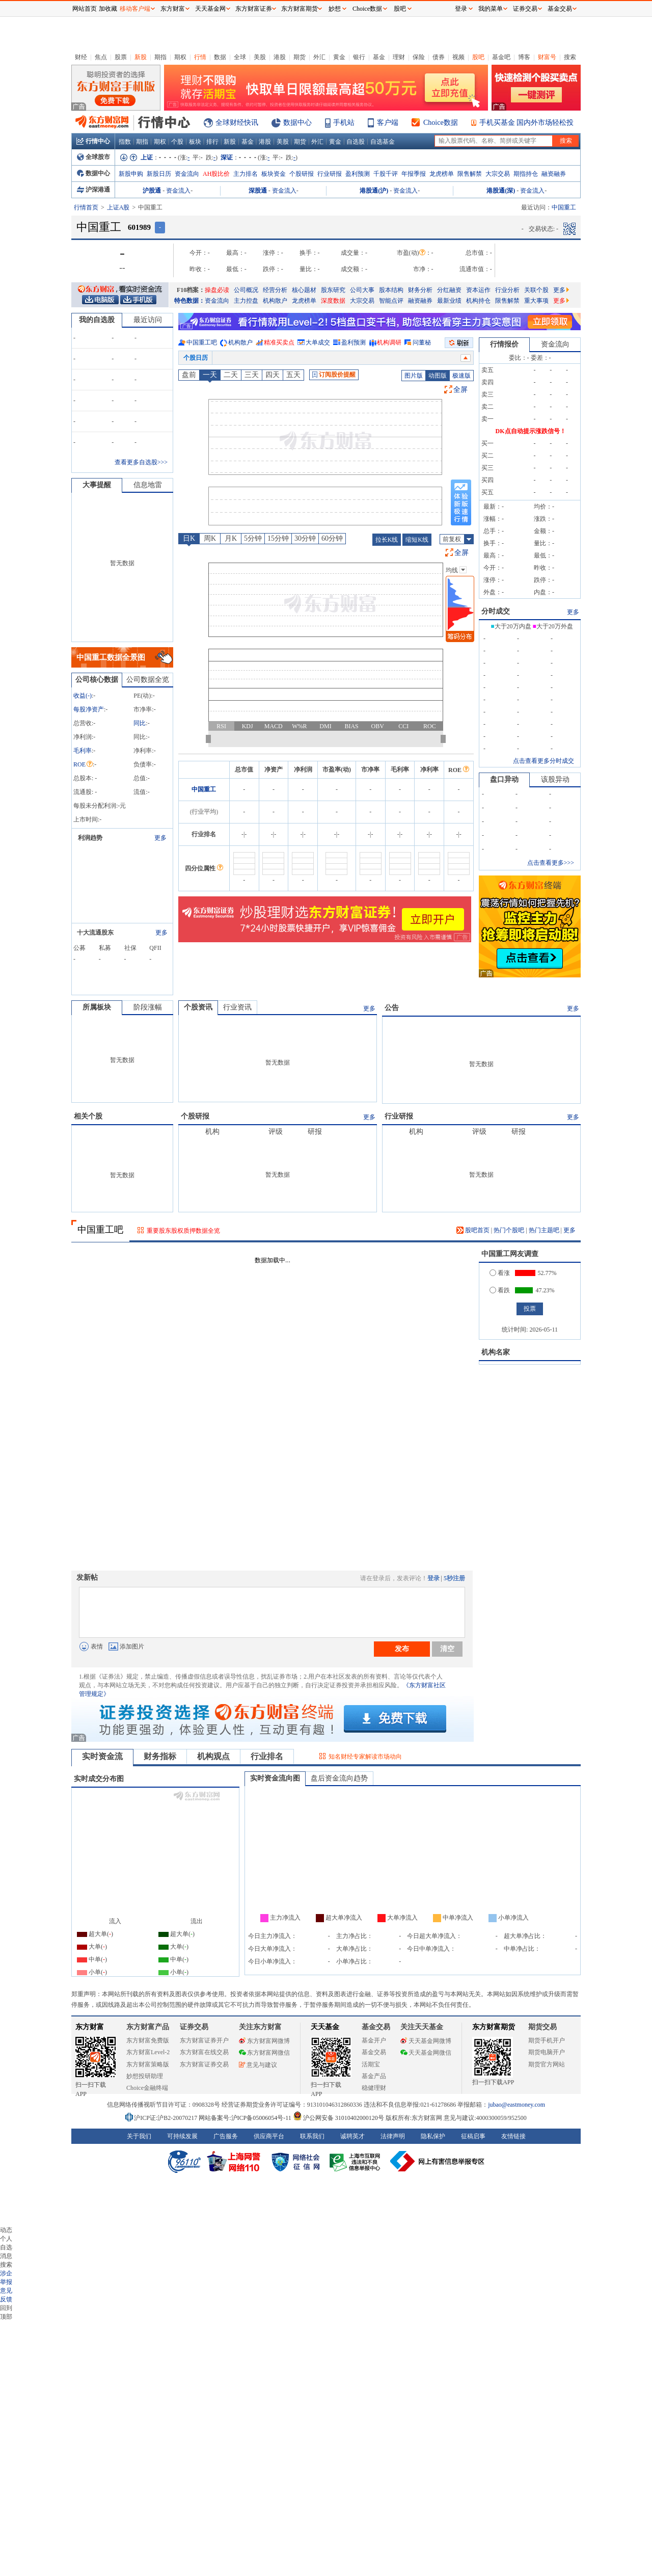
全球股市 (93, 157)
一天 (210, 375)
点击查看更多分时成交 (543, 760)
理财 (399, 57)
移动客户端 (135, 8)
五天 (293, 375)
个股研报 (301, 173)
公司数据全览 (147, 679)
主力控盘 (246, 300)
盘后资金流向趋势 (339, 1778)
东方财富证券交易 (204, 2064)
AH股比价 (216, 173)
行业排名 (267, 1756)
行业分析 (507, 290)
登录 (433, 1578)
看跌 (500, 1290)
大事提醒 (97, 485)
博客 (524, 57)
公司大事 (362, 290)
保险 (419, 57)
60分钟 (332, 538)
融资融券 (553, 173)
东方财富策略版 (147, 2064)
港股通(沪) (374, 190)
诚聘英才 (352, 2136)
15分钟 (278, 538)
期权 (180, 57)
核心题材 (304, 290)
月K (231, 538)
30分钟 (305, 538)
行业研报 (329, 173)
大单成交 (318, 342)
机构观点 (213, 1756)
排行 (212, 141)
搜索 (570, 57)
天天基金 (325, 2027)
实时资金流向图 (275, 1778)
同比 (139, 723)
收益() (82, 695)
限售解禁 (469, 173)
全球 (240, 57)
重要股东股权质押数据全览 (183, 1230)
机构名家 (495, 1352)
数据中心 (297, 122)
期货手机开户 (546, 2040)
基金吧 (501, 57)
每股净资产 (88, 709)
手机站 (344, 122)
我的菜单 (490, 8)
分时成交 (495, 611)
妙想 (335, 8)
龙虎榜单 (441, 173)
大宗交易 (497, 173)
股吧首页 (473, 1230)
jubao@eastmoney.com (516, 2104)
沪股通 (152, 190)
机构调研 (389, 342)
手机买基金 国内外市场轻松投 (526, 122)
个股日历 (195, 357)
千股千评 (385, 173)
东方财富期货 (493, 2027)
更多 (561, 290)
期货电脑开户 (546, 2052)
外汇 (319, 57)
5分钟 (253, 538)
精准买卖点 (279, 342)
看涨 (500, 1273)
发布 (402, 1648)
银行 (359, 57)
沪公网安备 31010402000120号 (338, 2117)
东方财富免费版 (147, 2040)
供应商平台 (269, 2136)
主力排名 (245, 173)
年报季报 (413, 173)
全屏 (460, 389)
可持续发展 (182, 2136)
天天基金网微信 (425, 2052)
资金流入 (178, 190)
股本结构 (391, 290)
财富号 (547, 57)
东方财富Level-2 (148, 2052)
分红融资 (449, 290)
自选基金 (382, 141)
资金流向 (187, 173)
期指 (160, 57)
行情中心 (93, 141)
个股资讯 (198, 1007)
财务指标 (160, 1756)
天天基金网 (210, 8)
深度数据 (333, 300)
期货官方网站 (546, 2064)
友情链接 (513, 2136)
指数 (125, 141)
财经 (81, 57)
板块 (195, 141)
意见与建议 (258, 2064)
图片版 (413, 375)
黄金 (339, 57)
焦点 (101, 57)
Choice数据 (440, 122)
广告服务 (225, 2136)
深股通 (258, 190)
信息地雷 (147, 485)
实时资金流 (102, 1756)
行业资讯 (237, 1007)
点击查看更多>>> (550, 862)
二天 (231, 375)
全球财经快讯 (236, 122)
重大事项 (536, 300)
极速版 (461, 375)
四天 (272, 375)
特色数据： (189, 300)
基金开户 (374, 2040)
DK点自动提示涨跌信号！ (531, 431)
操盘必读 (217, 290)
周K (210, 538)
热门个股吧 (509, 1230)
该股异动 (555, 779)
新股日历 (159, 173)
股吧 (478, 57)
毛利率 (82, 750)
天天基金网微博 (425, 2040)
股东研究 (333, 290)
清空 (447, 1648)
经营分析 (275, 290)
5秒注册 (454, 1578)
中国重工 (204, 789)
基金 (379, 57)
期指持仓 (525, 173)
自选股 (355, 141)
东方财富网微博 (264, 2040)
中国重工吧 (201, 342)
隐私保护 (433, 2136)
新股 (140, 57)
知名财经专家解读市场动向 (365, 1756)
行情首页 (86, 207)
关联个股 (536, 290)
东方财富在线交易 (204, 2052)
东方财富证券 (253, 8)
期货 (299, 57)
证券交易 (525, 8)
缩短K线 (416, 539)
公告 (392, 1008)
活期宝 (371, 2064)
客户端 (387, 122)
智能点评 (391, 300)
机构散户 (275, 300)
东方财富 (89, 2027)
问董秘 (422, 342)
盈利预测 (357, 173)
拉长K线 (386, 539)
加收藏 (108, 8)
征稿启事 (473, 2136)
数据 (220, 57)
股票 (121, 57)
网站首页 (84, 8)
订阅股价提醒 (334, 374)
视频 (458, 57)
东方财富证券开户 (204, 2040)
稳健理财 (374, 2087)
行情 (200, 57)
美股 (260, 57)
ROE (83, 764)
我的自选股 (97, 320)
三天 (251, 375)
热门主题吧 (544, 1230)
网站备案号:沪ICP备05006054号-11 (246, 2117)
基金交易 (374, 2052)
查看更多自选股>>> (141, 462)
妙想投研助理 (144, 2076)
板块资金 (273, 173)
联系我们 (312, 2136)
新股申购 (131, 173)
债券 (438, 57)
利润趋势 (90, 837)
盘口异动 (504, 779)
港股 (280, 57)
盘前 (189, 375)
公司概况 (246, 290)
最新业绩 (449, 300)
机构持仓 (478, 300)
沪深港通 (93, 189)
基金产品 (374, 2076)
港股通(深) (500, 190)
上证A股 (118, 207)
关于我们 (139, 2136)
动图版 (437, 375)
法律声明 (393, 2136)
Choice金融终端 (147, 2087)
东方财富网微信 (264, 2052)
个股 (177, 141)
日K (189, 538)
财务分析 (420, 290)
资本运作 (478, 290)
